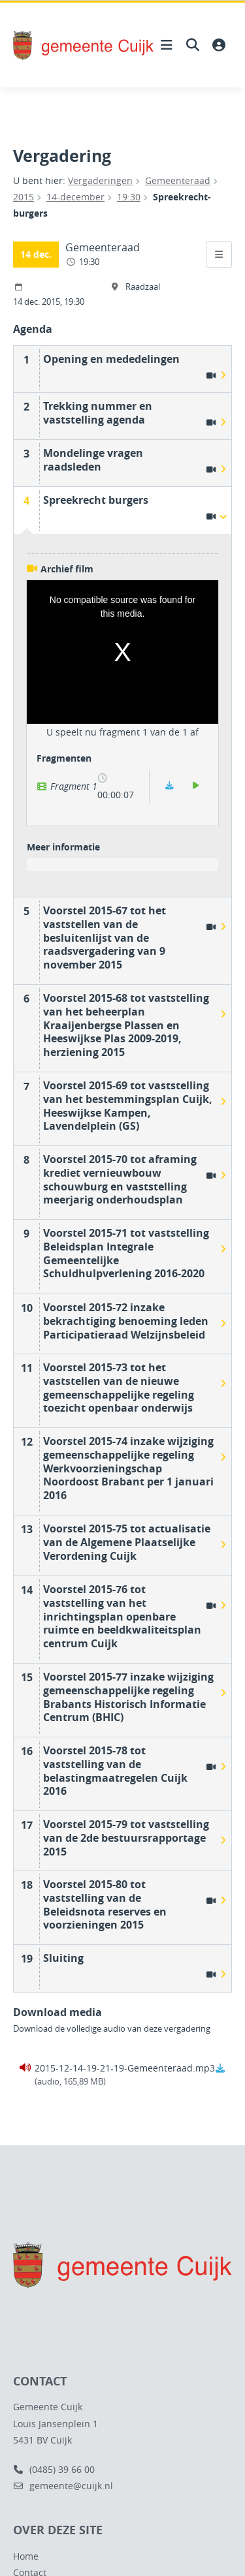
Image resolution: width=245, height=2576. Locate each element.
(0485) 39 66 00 (54, 2469)
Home (26, 2556)
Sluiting (63, 1958)
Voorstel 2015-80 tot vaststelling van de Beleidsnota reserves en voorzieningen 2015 (105, 1904)
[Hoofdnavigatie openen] (167, 45)
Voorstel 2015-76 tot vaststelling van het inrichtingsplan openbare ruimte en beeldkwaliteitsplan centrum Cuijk (122, 1616)
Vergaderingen (100, 180)
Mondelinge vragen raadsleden (93, 460)
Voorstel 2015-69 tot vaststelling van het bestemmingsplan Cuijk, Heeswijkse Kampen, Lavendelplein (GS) (127, 1105)
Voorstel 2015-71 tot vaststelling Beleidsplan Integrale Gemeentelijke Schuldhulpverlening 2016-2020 (126, 1253)
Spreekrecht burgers (95, 500)
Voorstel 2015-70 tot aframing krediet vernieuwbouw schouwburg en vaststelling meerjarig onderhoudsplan (120, 1179)
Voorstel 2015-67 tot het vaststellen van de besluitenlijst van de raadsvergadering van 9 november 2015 (104, 937)
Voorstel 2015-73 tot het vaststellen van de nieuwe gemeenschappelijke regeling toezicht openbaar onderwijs (118, 1387)
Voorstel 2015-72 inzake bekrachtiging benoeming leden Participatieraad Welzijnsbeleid (125, 1321)
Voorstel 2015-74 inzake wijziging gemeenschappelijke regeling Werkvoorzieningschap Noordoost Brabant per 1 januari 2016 (128, 1468)
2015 (23, 197)
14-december (75, 197)
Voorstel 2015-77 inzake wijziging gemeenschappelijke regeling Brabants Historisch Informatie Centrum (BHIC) (128, 1696)
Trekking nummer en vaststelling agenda (97, 413)
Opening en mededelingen (111, 359)
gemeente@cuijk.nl (63, 2485)
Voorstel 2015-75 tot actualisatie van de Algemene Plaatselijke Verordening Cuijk (126, 1542)
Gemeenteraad (177, 180)
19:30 (128, 197)
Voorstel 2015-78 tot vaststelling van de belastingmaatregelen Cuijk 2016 (115, 1770)
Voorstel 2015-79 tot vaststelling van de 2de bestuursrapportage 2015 (126, 1838)
